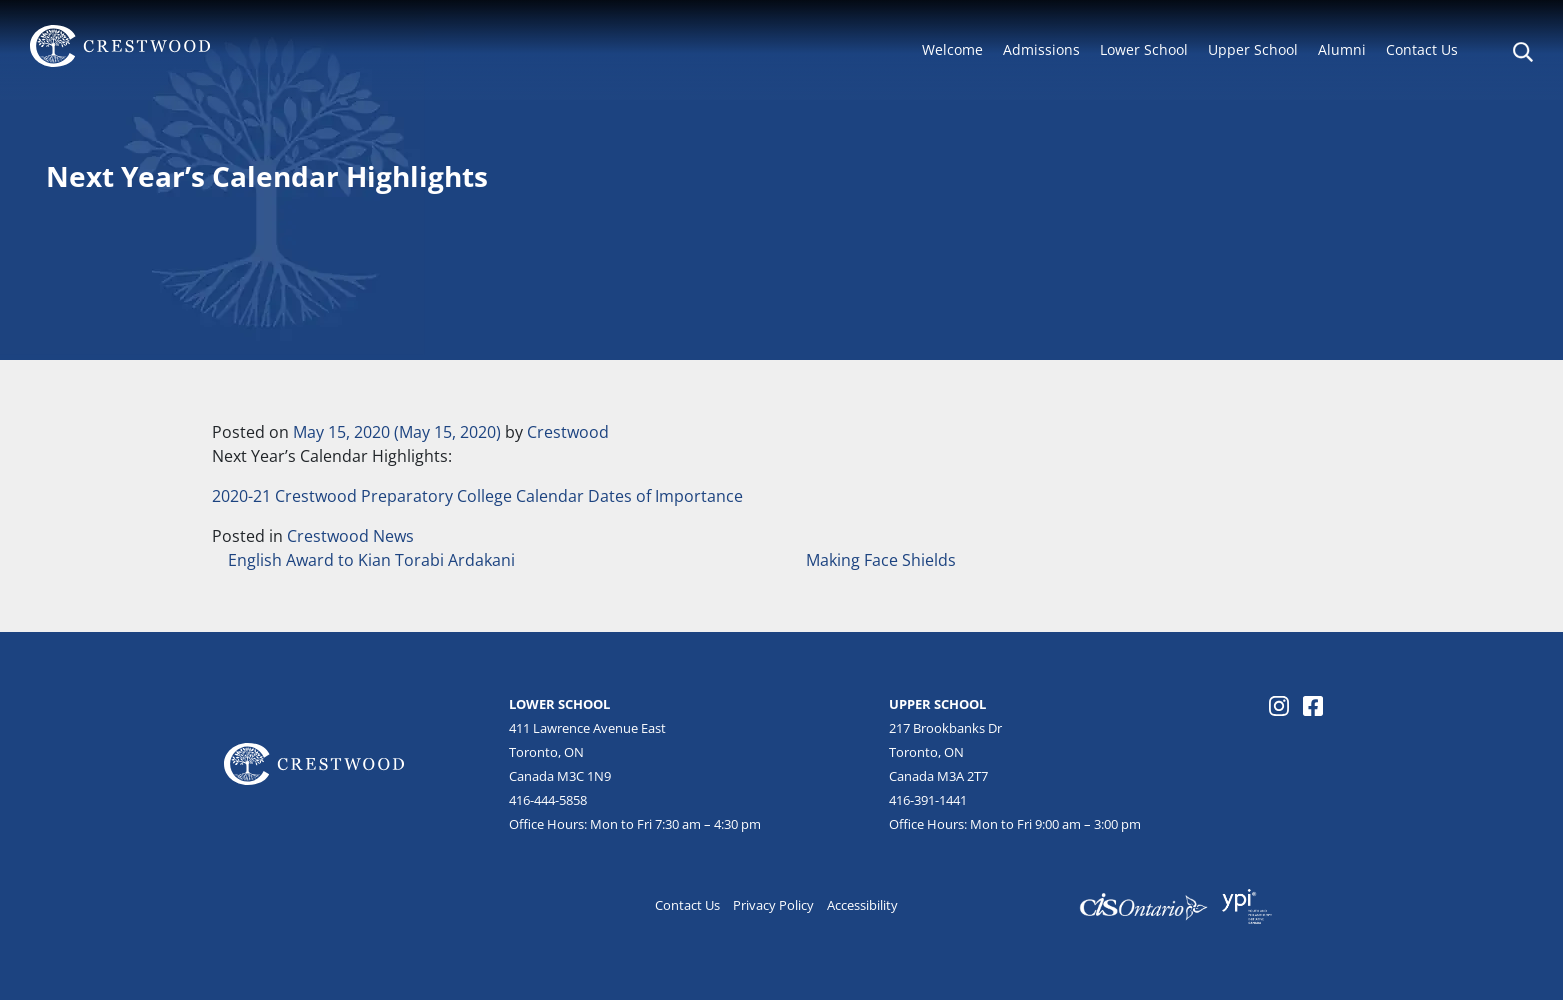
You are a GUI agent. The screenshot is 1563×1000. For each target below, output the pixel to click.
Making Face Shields (883, 560)
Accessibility (862, 905)
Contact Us (1422, 49)
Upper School (1253, 49)
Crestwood (568, 432)
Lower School (1144, 49)
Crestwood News (350, 536)
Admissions (1041, 49)
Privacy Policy (773, 905)
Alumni (1342, 49)
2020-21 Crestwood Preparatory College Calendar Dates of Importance (477, 496)
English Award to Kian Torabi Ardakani (369, 560)
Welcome (952, 49)
